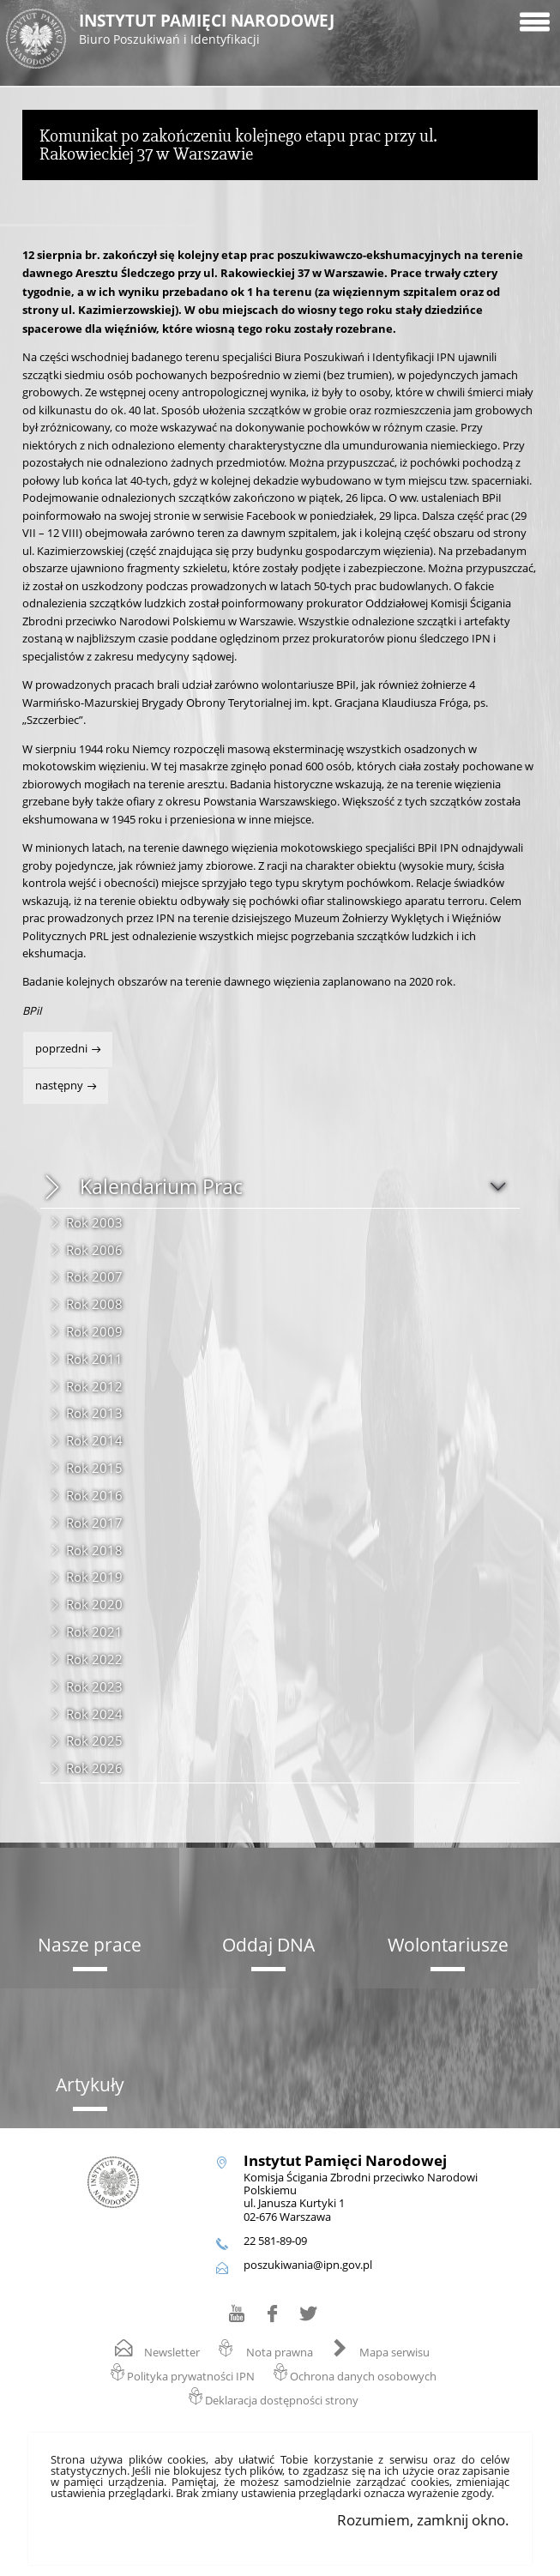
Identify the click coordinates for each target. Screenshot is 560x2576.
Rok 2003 (94, 1222)
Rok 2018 (94, 1550)
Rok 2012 (94, 1386)
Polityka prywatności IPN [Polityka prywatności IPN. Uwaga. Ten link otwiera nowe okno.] (191, 2376)
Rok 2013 (94, 1412)
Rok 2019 (94, 1576)
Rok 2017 (94, 1522)
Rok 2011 (94, 1358)
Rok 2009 (94, 1331)
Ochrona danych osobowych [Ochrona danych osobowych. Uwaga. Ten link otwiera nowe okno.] (363, 2376)
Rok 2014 (94, 1440)
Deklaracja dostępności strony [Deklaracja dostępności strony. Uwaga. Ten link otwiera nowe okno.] (281, 2400)
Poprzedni (56, 1044)
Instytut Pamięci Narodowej (266, 30)
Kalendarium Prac (161, 1186)
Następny (54, 1081)
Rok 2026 (94, 1768)
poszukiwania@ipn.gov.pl (308, 2265)
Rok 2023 (94, 1686)
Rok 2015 (94, 1467)
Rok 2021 (94, 1631)
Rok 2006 (94, 1249)
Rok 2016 (94, 1495)
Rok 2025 (94, 1740)
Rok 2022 (94, 1659)
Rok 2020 (94, 1604)
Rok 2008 (94, 1303)
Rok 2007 (94, 1276)
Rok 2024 (94, 1713)
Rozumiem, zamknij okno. (423, 2520)
